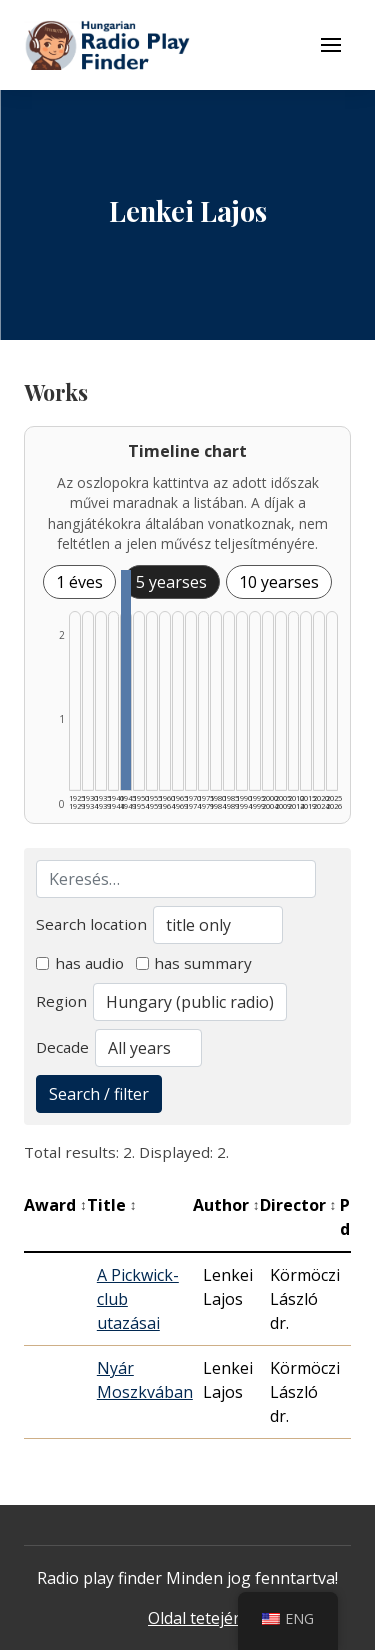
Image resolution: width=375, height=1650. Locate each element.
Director (298, 1205)
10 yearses (279, 582)
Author (226, 1205)
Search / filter (99, 1094)
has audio (80, 963)
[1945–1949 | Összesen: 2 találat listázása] (126, 680)
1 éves (79, 582)
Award (55, 1205)
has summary (194, 963)
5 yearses (171, 582)
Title (112, 1205)
